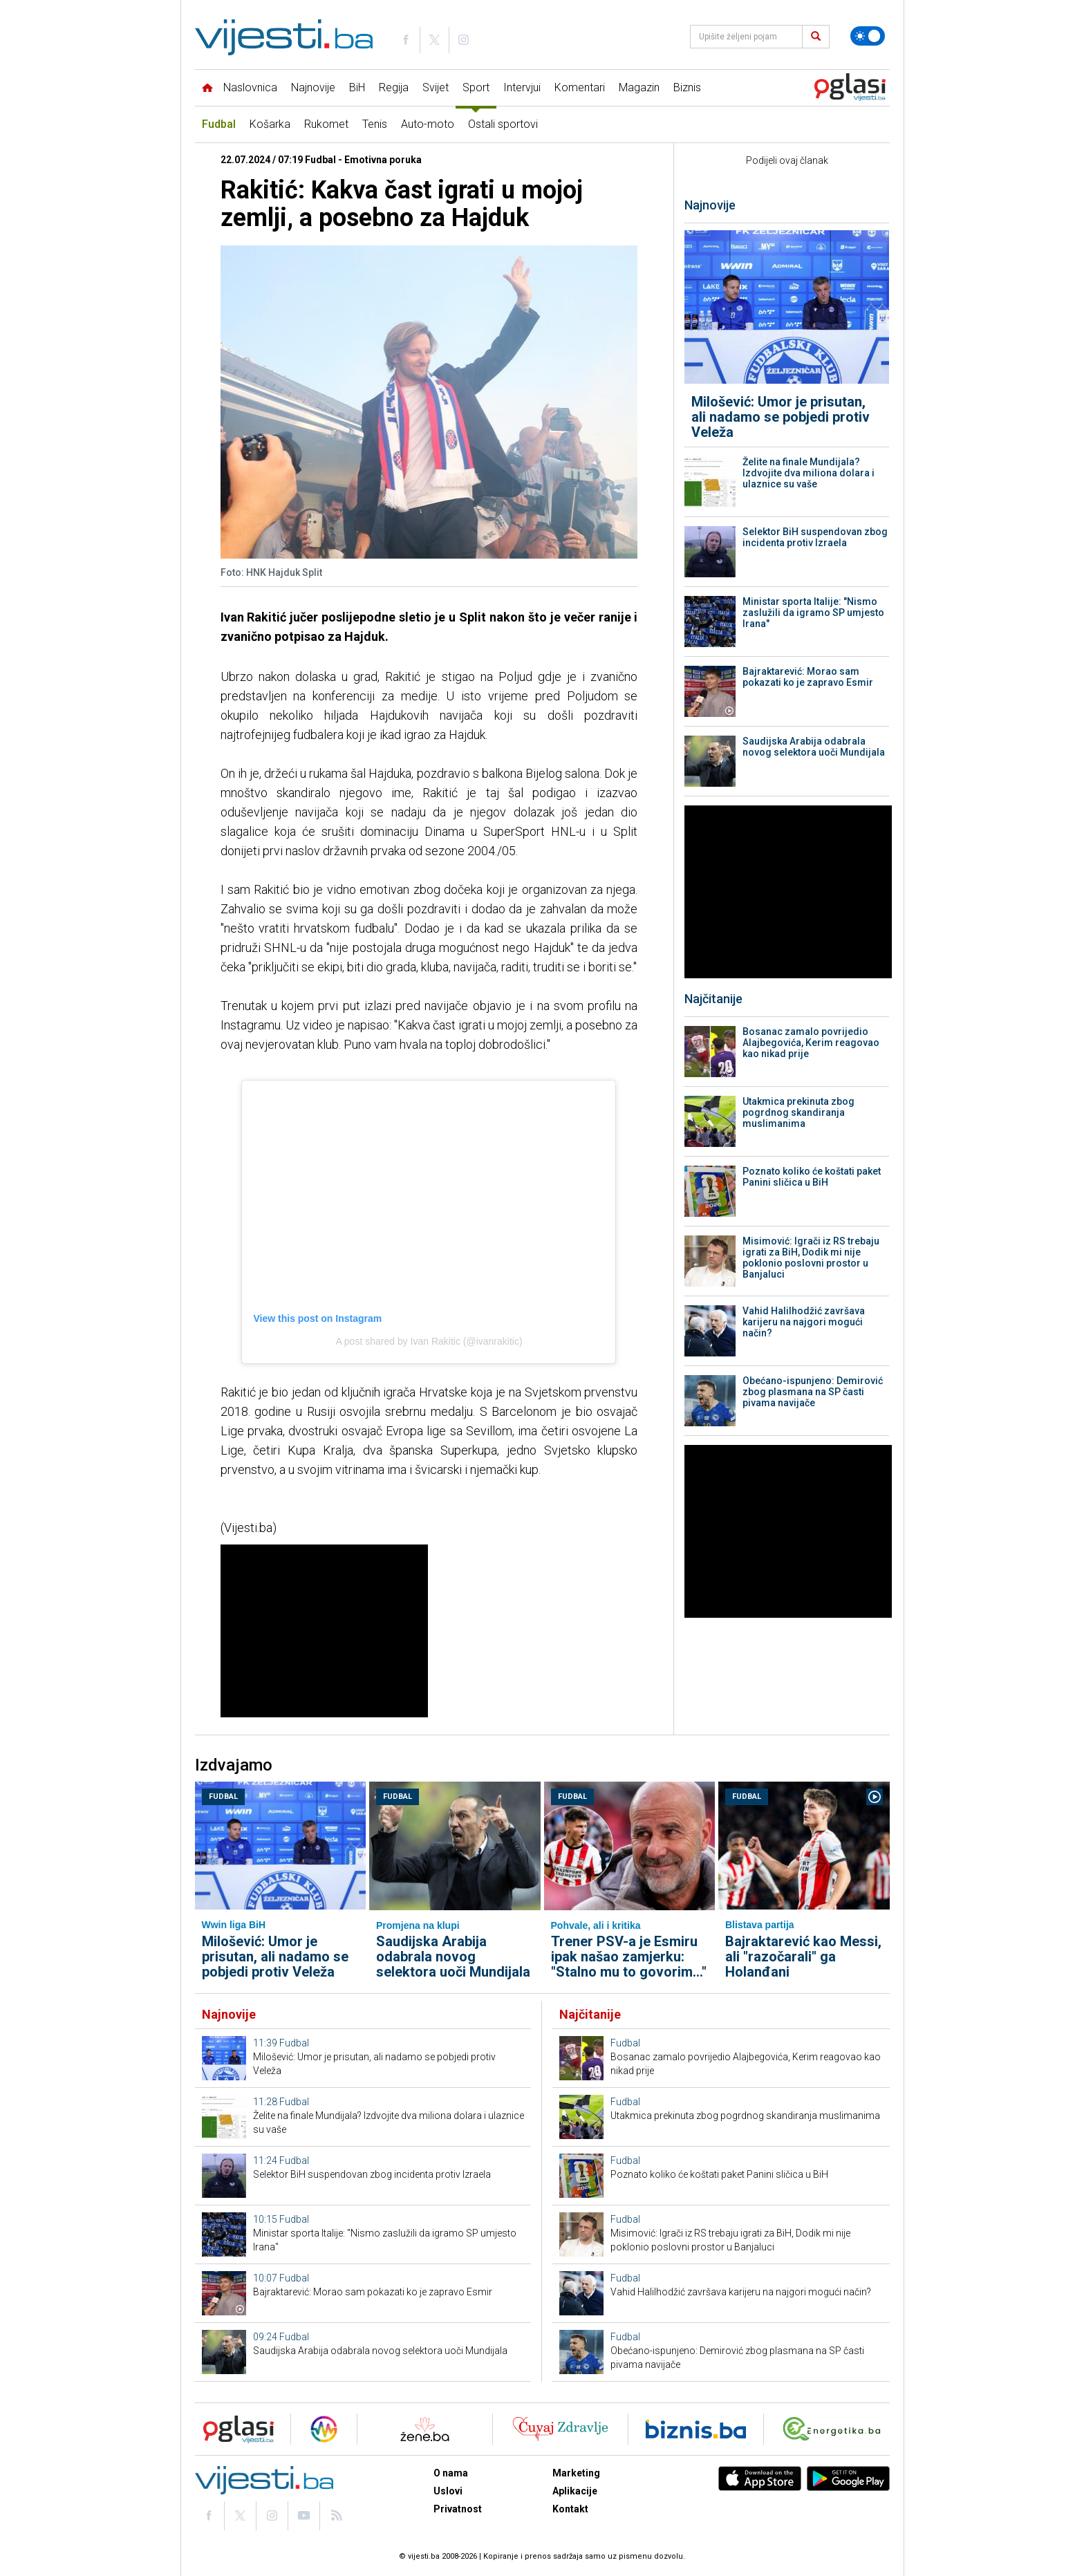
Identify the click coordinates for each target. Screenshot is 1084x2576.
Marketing (576, 2473)
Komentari (579, 87)
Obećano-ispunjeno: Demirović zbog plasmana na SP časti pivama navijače (812, 1391)
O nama (450, 2473)
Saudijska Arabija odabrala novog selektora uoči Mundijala (813, 747)
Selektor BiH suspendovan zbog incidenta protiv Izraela (815, 537)
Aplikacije (574, 2490)
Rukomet (326, 124)
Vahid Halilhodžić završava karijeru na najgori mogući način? (803, 1321)
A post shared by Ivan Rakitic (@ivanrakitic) (428, 1341)
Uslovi (447, 2490)
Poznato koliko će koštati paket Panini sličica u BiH (811, 1177)
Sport (475, 87)
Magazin (639, 87)
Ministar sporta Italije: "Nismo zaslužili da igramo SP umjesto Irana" (813, 612)
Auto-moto (427, 124)
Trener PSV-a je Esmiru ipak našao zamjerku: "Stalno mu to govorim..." (629, 1956)
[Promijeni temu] (867, 36)
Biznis (687, 87)
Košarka (270, 124)
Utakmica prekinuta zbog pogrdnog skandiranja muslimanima (798, 1112)
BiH (357, 87)
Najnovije (313, 87)
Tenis (374, 124)
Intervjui (522, 87)
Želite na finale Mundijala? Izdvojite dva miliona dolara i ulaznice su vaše (808, 472)
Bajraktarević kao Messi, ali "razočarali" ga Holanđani (803, 1956)
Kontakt (570, 2508)
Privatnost (457, 2508)
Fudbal (219, 124)
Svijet (435, 87)
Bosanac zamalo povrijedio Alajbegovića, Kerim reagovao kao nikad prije (810, 1042)
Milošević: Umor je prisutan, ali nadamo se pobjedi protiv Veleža (780, 416)
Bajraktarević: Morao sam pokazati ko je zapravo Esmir (807, 677)
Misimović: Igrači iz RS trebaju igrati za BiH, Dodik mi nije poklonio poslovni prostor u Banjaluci (810, 1257)
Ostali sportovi (503, 124)
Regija (394, 87)
